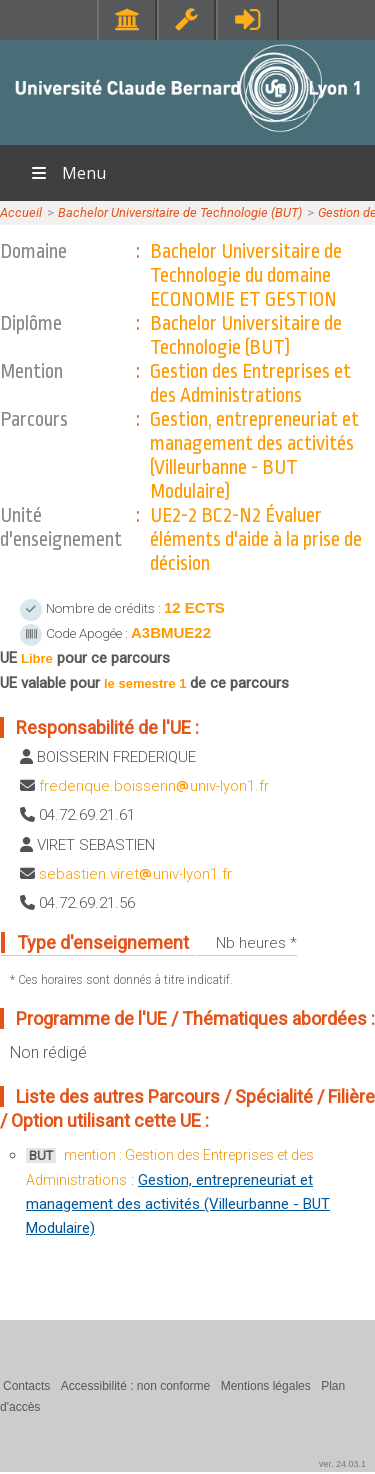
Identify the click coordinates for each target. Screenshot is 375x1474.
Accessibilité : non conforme (135, 1386)
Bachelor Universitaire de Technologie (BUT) (180, 212)
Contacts (26, 1386)
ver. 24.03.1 (342, 1464)
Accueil (21, 212)
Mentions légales (266, 1386)
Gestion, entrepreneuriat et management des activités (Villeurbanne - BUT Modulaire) (178, 1204)
